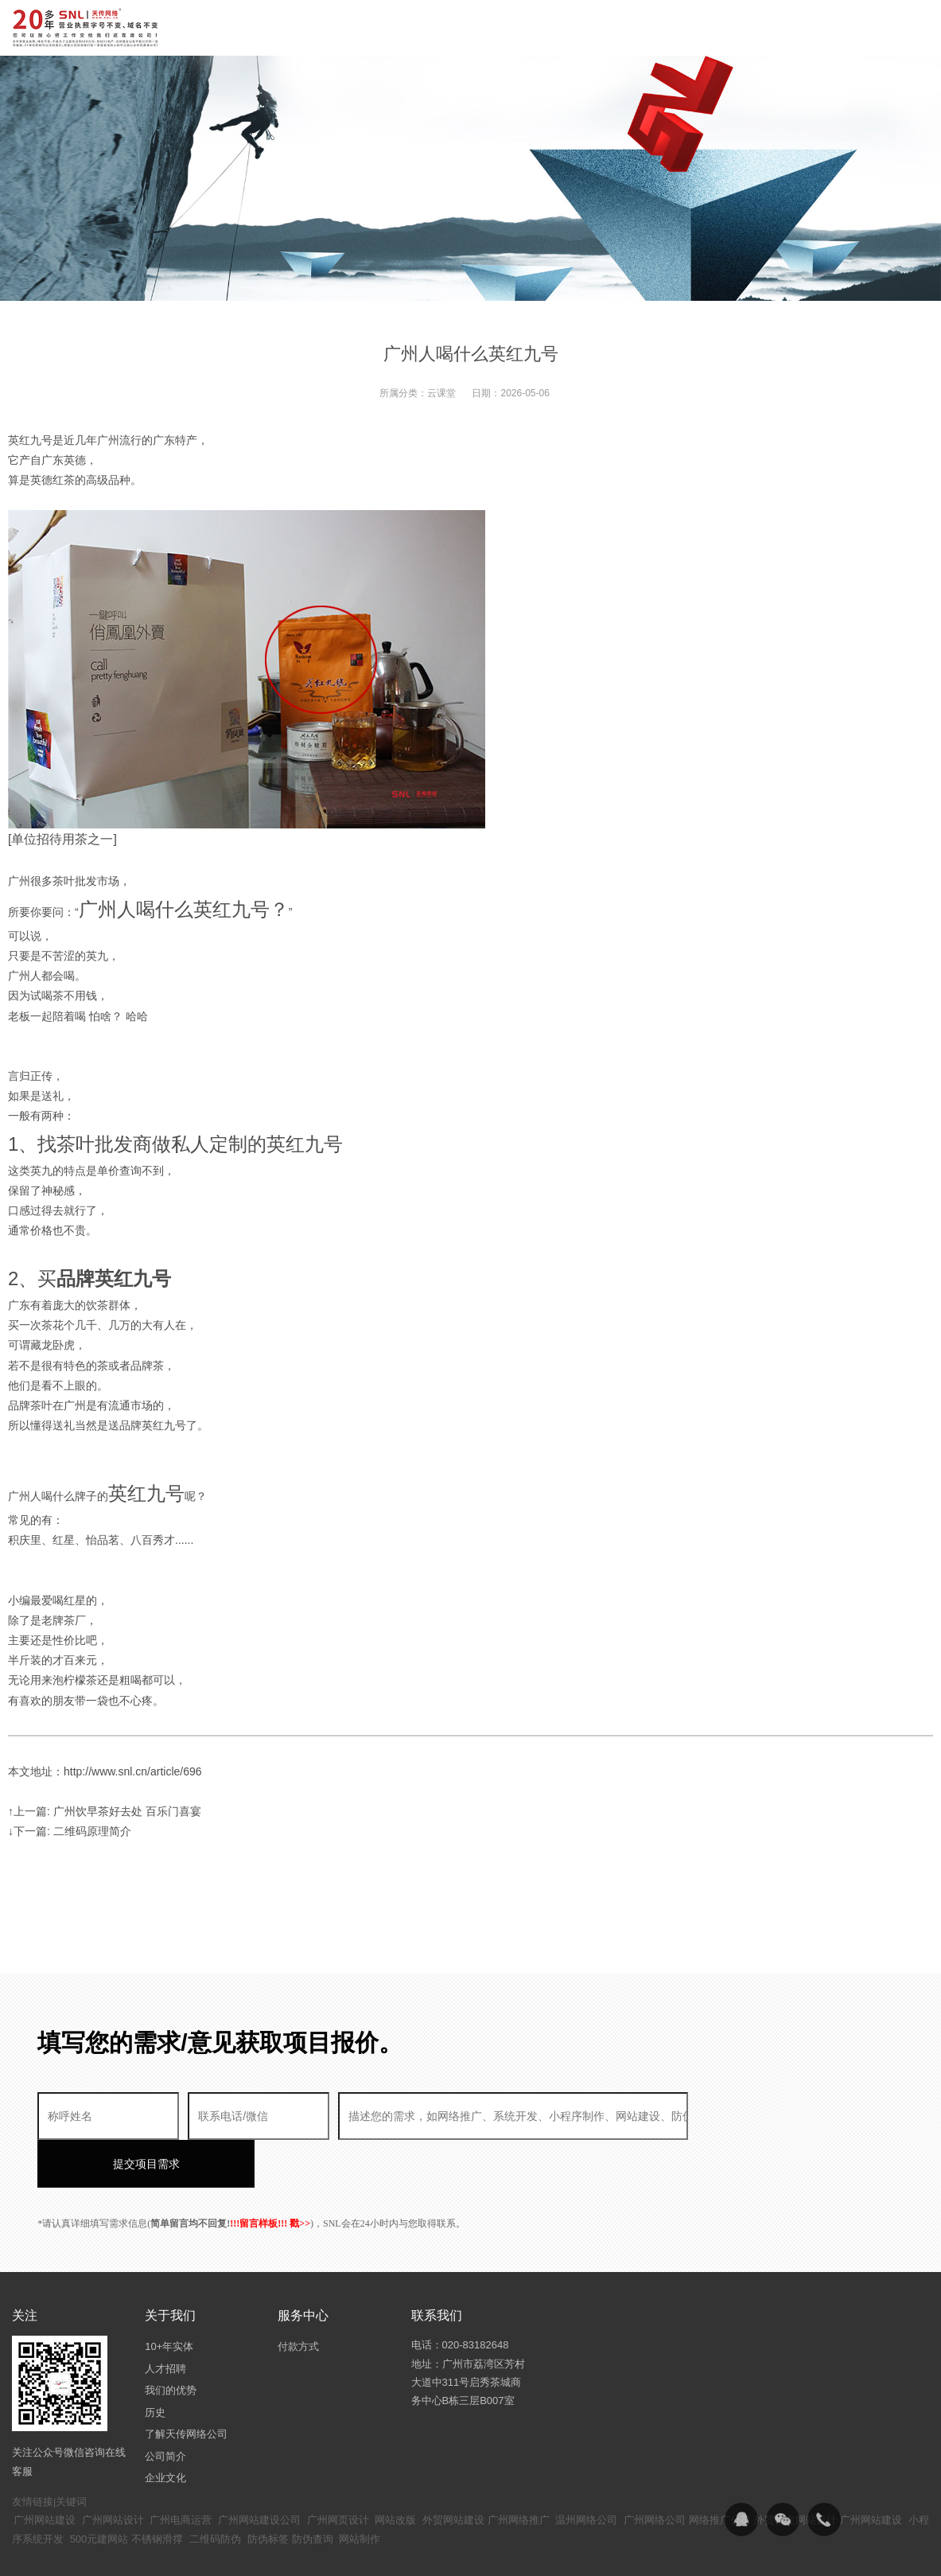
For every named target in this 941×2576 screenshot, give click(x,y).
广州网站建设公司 (259, 2472)
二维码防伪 (215, 2491)
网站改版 (395, 2472)
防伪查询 (312, 2491)
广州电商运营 (181, 2472)
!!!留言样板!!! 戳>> (270, 2175)
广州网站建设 (45, 2472)
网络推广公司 (720, 2472)
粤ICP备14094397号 (404, 2552)
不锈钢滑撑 (157, 2491)
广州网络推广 (519, 2472)
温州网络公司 (586, 2472)
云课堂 (441, 393)
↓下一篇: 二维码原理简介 (69, 1831)
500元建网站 (99, 2491)
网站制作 (359, 2491)
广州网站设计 (113, 2472)
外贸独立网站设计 (795, 2472)
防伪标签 (268, 2491)
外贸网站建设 (453, 2472)
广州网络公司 (655, 2472)
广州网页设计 (338, 2472)
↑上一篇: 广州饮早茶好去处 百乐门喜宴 (104, 1811)
